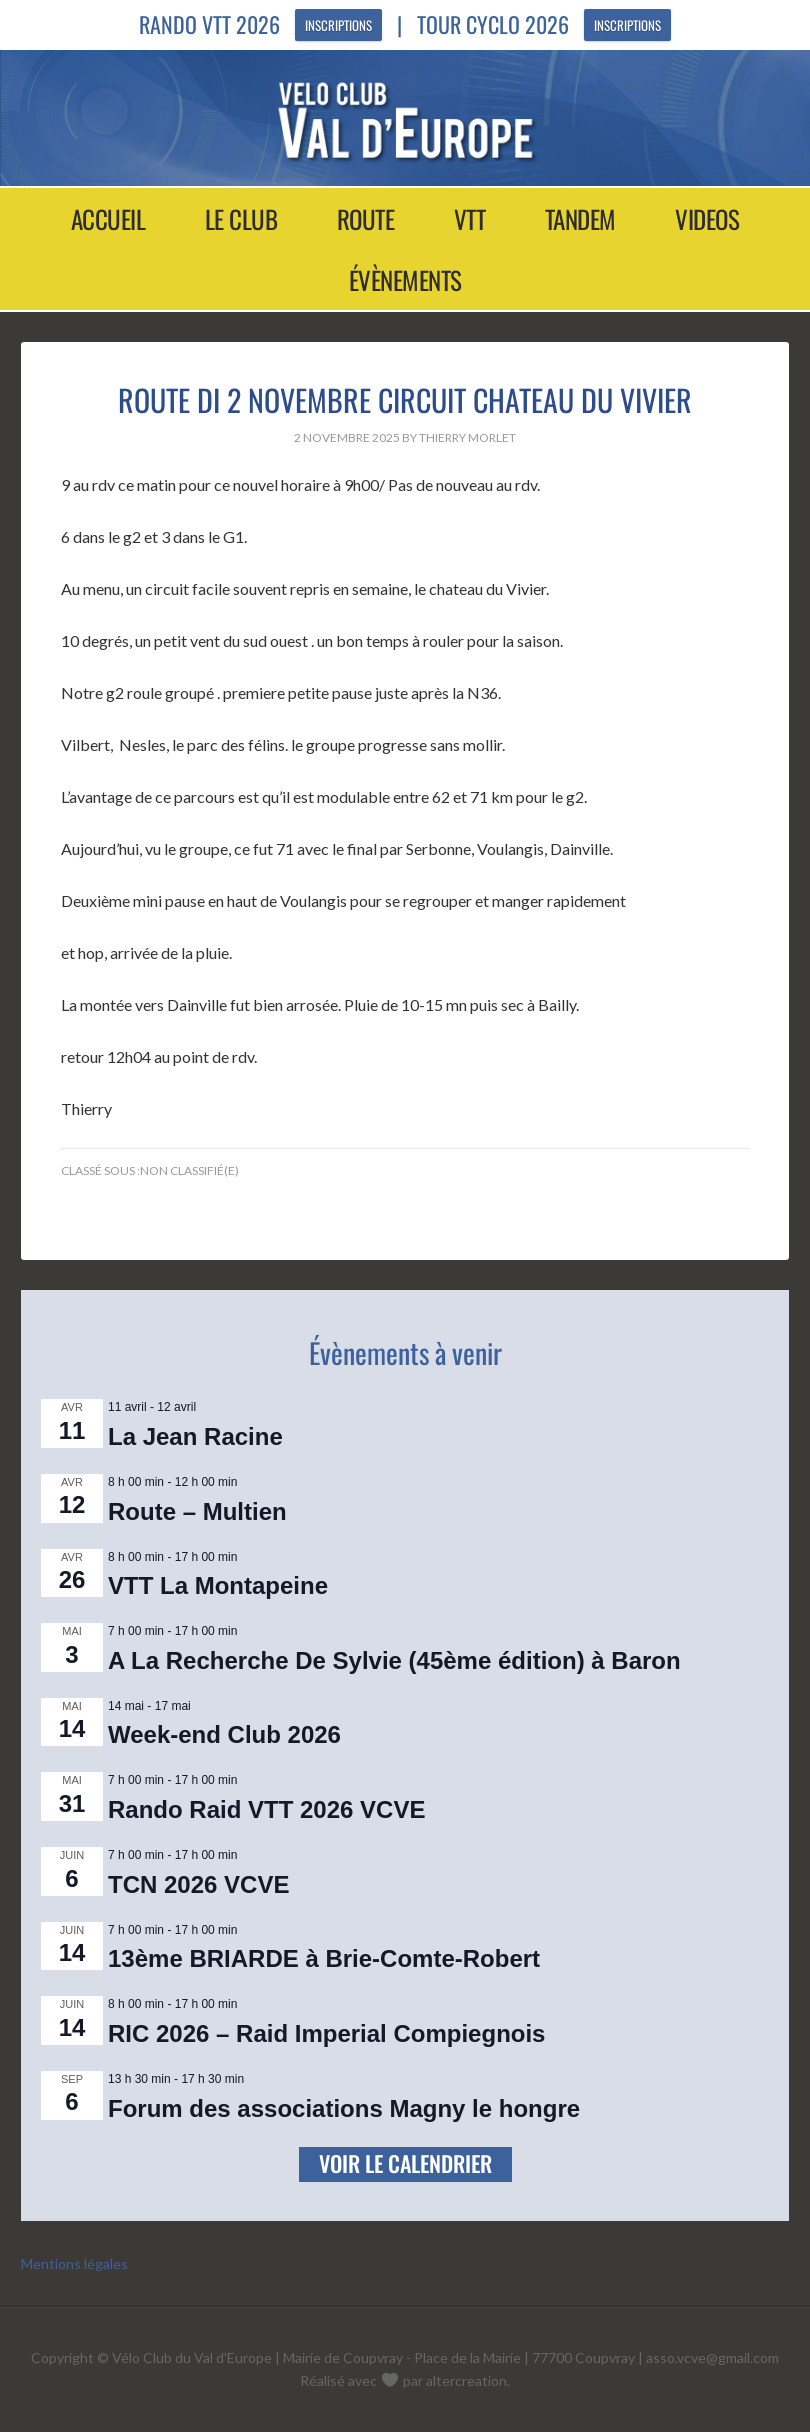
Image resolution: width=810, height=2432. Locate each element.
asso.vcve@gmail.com (712, 2357)
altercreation (466, 2380)
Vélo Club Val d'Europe (405, 120)
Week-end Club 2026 (224, 1734)
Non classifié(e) (189, 1170)
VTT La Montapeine (218, 1585)
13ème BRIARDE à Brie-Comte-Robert (324, 1958)
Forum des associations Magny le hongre (344, 2108)
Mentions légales (74, 2263)
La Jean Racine (195, 1436)
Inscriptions (338, 25)
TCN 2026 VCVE (198, 1884)
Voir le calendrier (405, 2163)
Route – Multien (197, 1511)
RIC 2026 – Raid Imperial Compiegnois (326, 2033)
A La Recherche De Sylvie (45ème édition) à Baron (394, 1660)
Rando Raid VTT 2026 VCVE (266, 1809)
